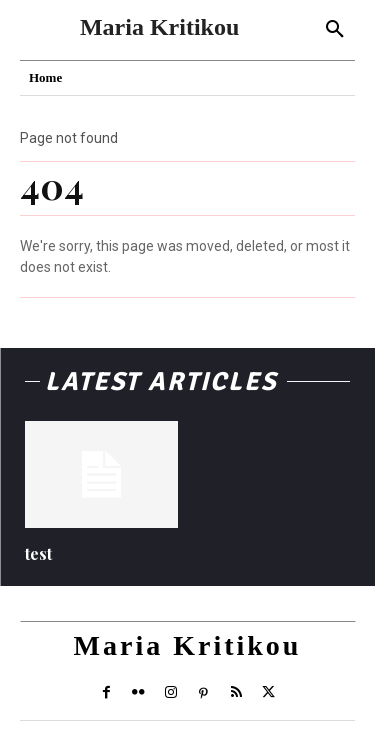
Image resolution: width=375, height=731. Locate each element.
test (38, 553)
